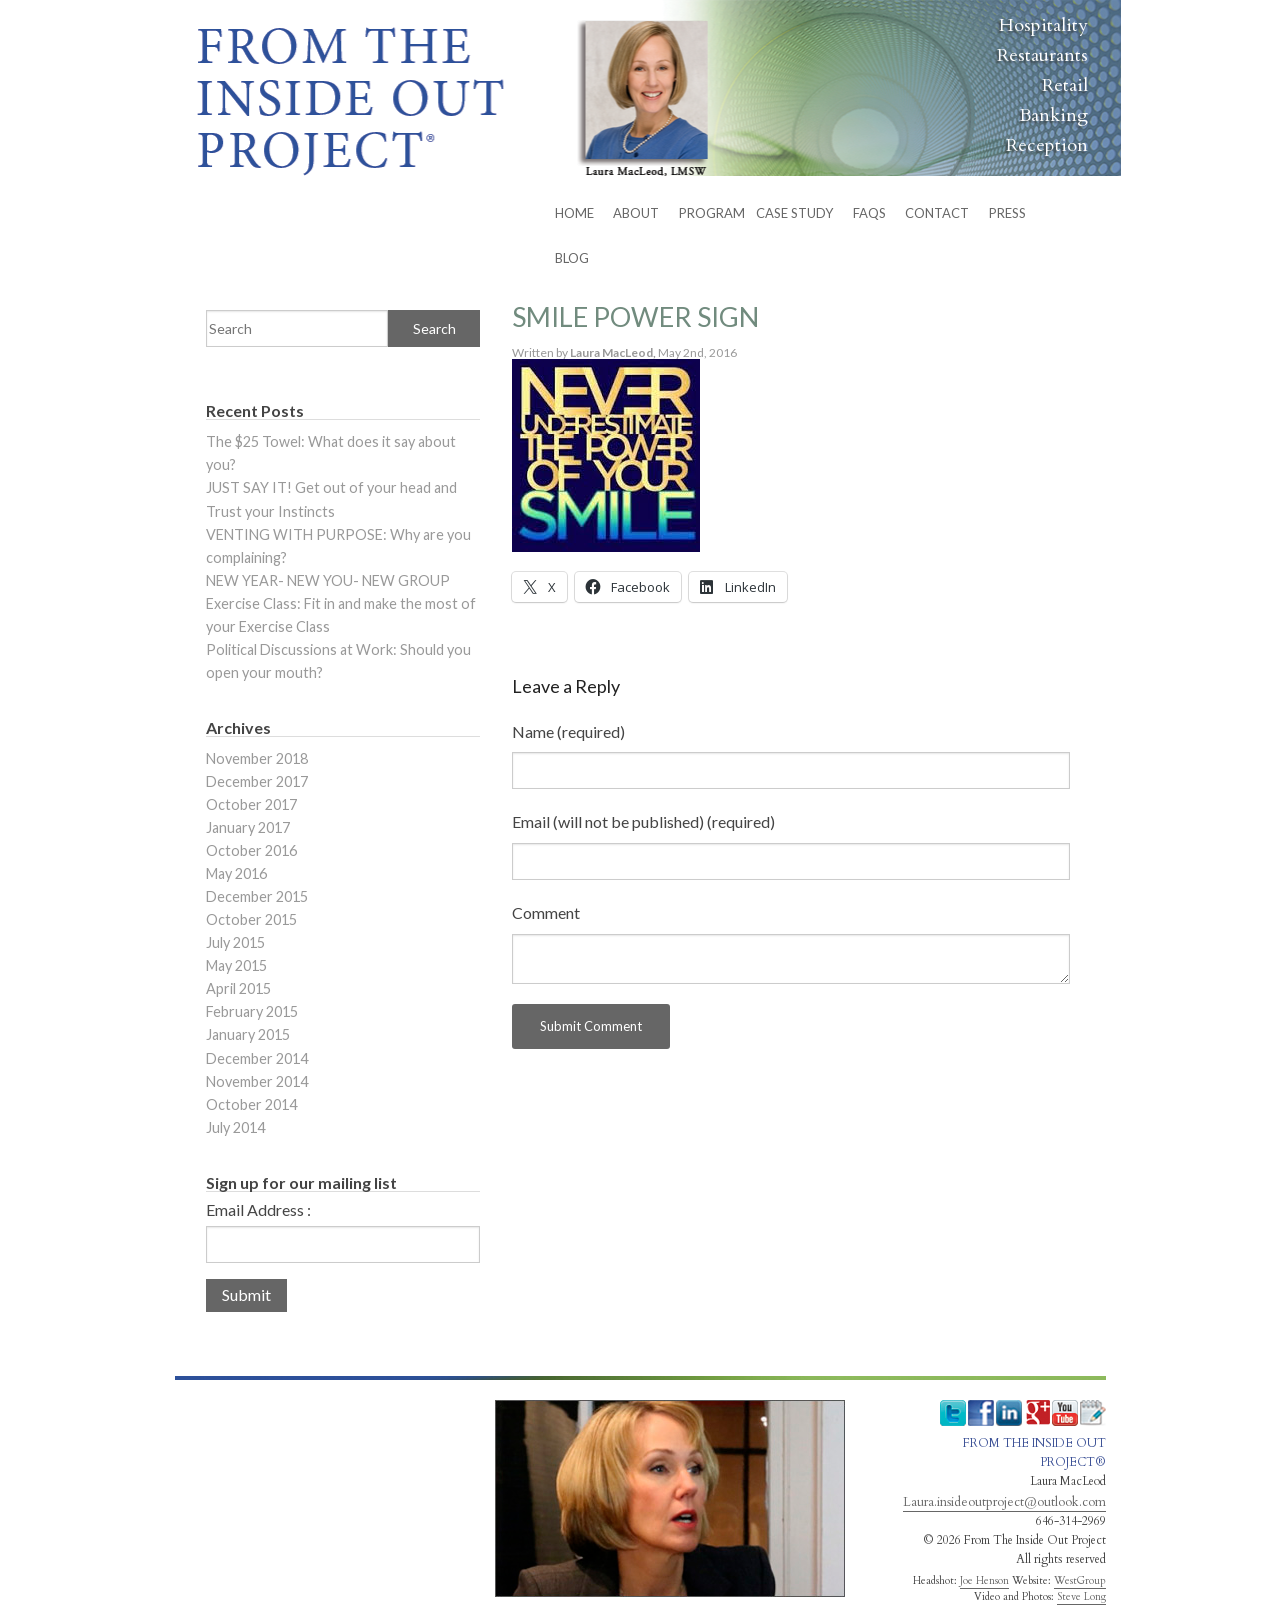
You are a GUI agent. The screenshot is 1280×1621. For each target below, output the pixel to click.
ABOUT (636, 213)
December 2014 (257, 1058)
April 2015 (238, 988)
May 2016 (236, 873)
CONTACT (937, 213)
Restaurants (1042, 55)
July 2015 (235, 942)
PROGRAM (712, 213)
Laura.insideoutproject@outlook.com (1004, 1502)
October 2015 (251, 919)
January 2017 (248, 827)
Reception (1047, 145)
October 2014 (251, 1104)
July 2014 (235, 1127)
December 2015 (257, 896)
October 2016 (251, 850)
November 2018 (257, 758)
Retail (1065, 85)
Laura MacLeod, (614, 352)
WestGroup (1080, 1581)
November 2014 (257, 1081)
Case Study (794, 213)
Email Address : (258, 1210)
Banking (1053, 115)
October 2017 (251, 804)
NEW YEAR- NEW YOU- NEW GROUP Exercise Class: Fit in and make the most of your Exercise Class (341, 603)
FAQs (869, 213)
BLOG (572, 258)
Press (1007, 213)
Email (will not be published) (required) (643, 821)
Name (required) (568, 731)
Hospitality (1043, 25)
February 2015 (252, 1011)
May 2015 (236, 965)
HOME (574, 213)
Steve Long (1081, 1597)
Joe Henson (984, 1581)
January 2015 (248, 1034)
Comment (546, 912)
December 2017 (257, 781)
